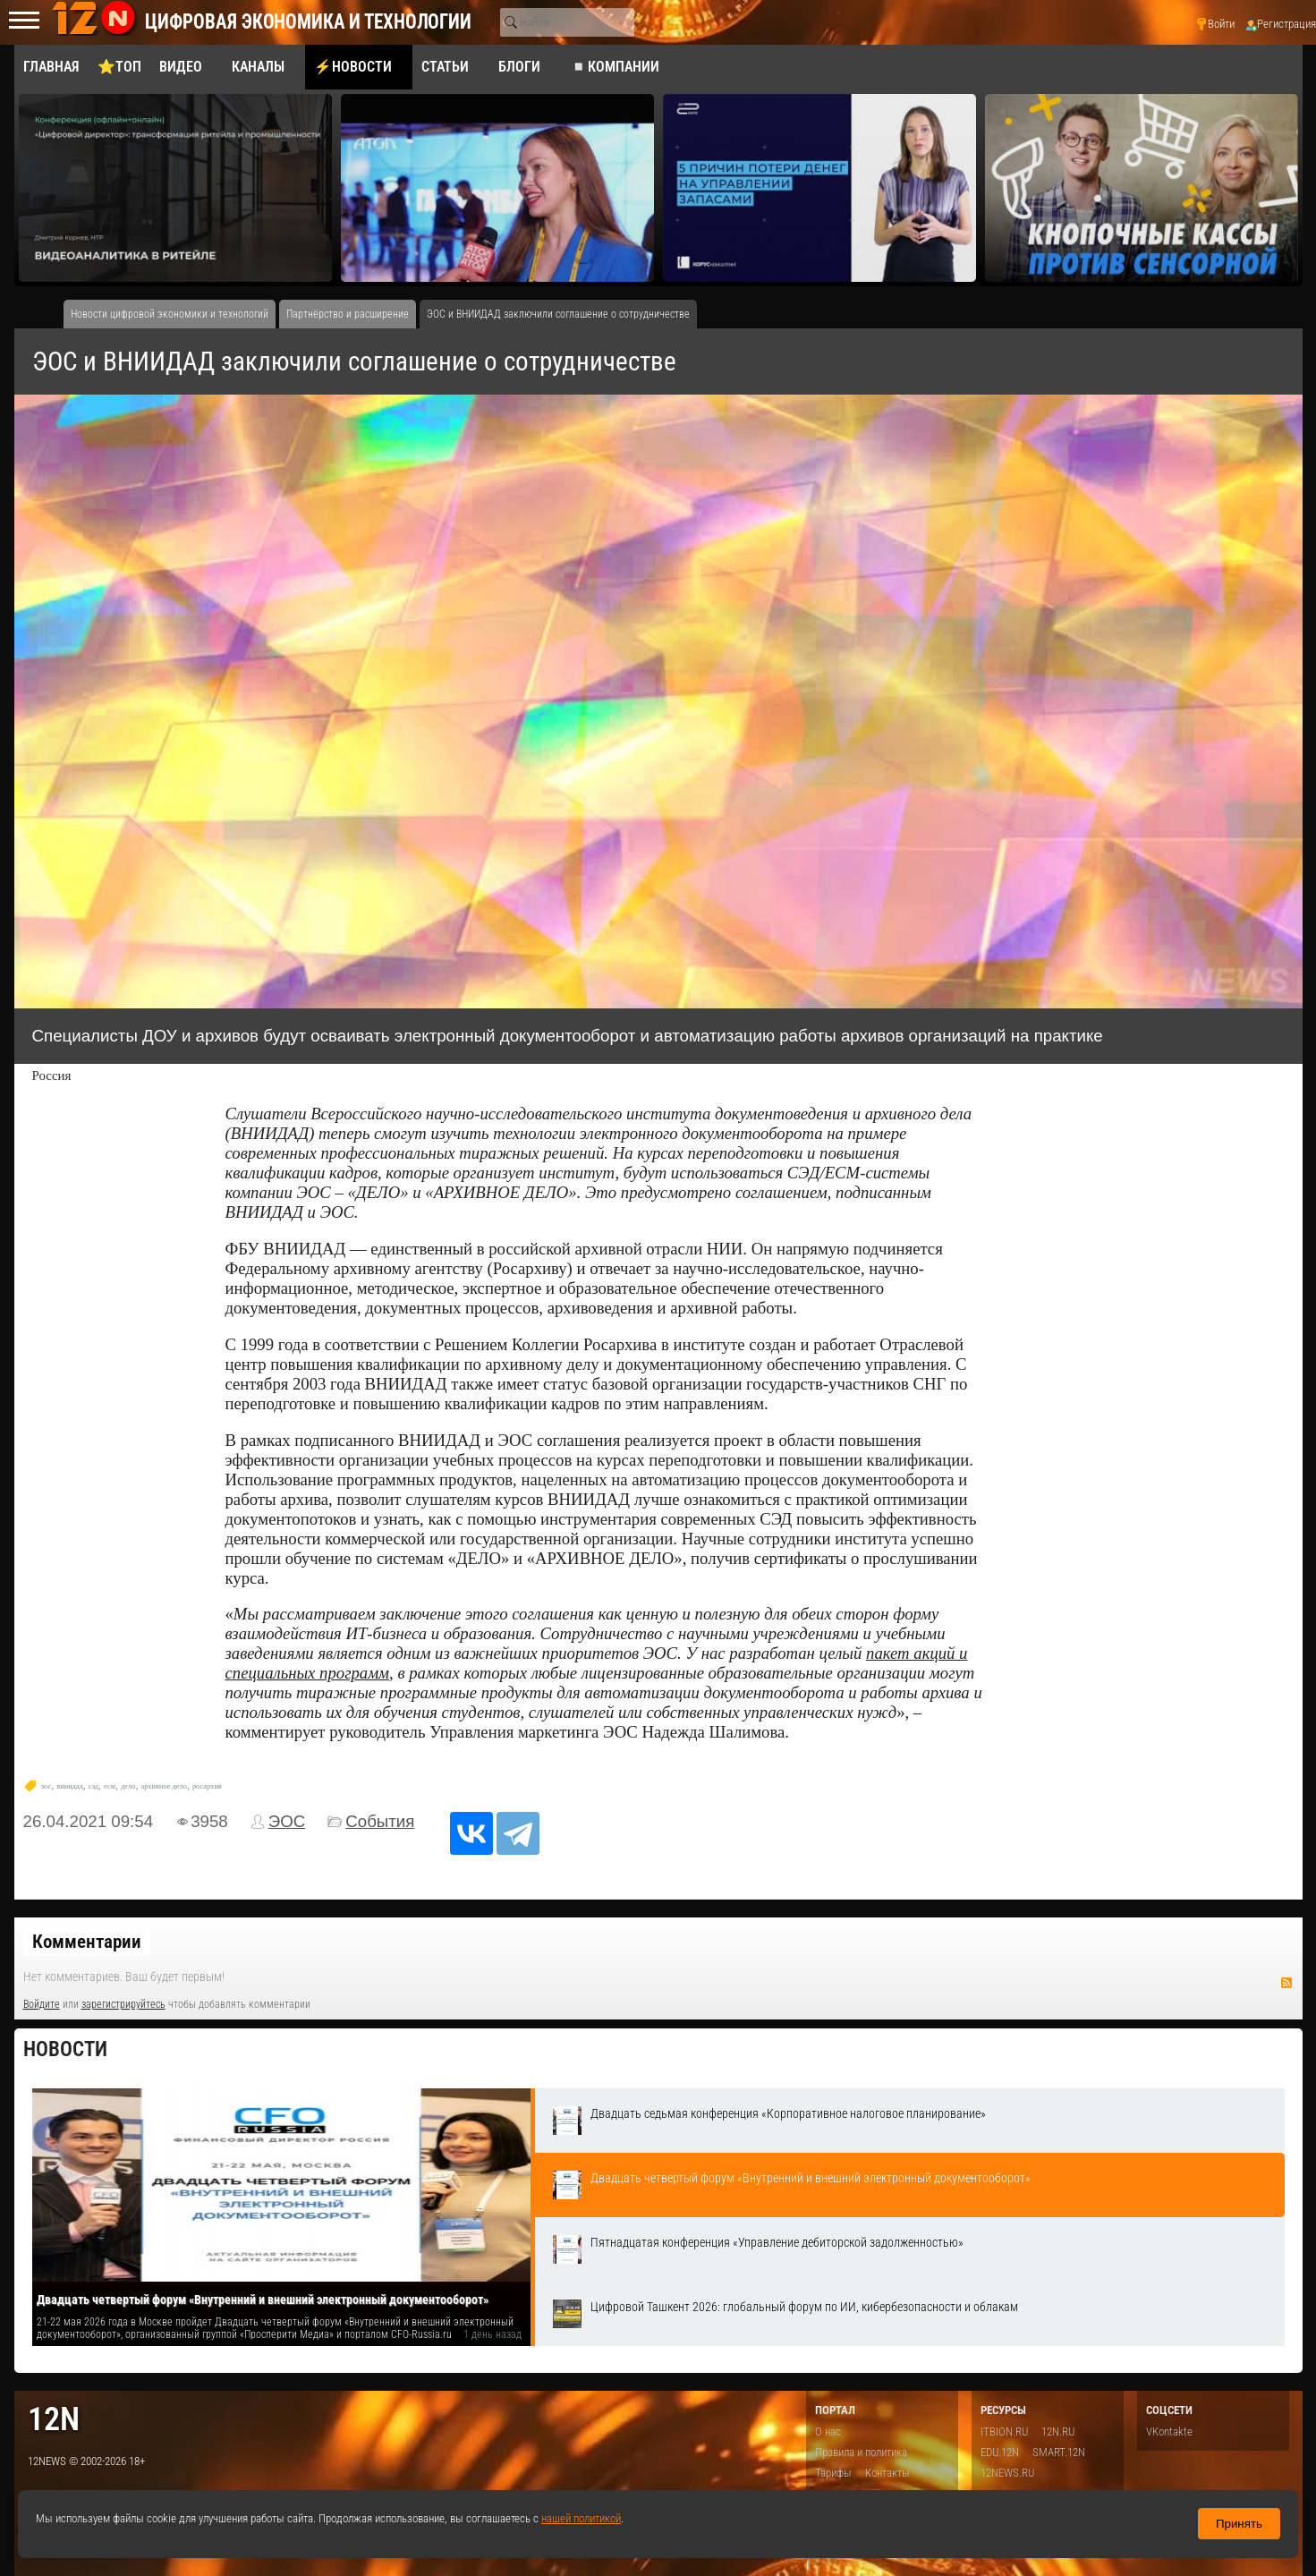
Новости (65, 2049)
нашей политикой (581, 2518)
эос (46, 1786)
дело (128, 1786)
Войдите (41, 2004)
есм (109, 1786)
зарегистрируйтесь (123, 2004)
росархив (207, 1786)
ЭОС (287, 1821)
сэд (93, 1786)
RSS (1286, 1982)
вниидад (69, 1786)
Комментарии (86, 1941)
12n (54, 2419)
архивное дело (163, 1786)
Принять (1239, 2523)
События (379, 1821)
